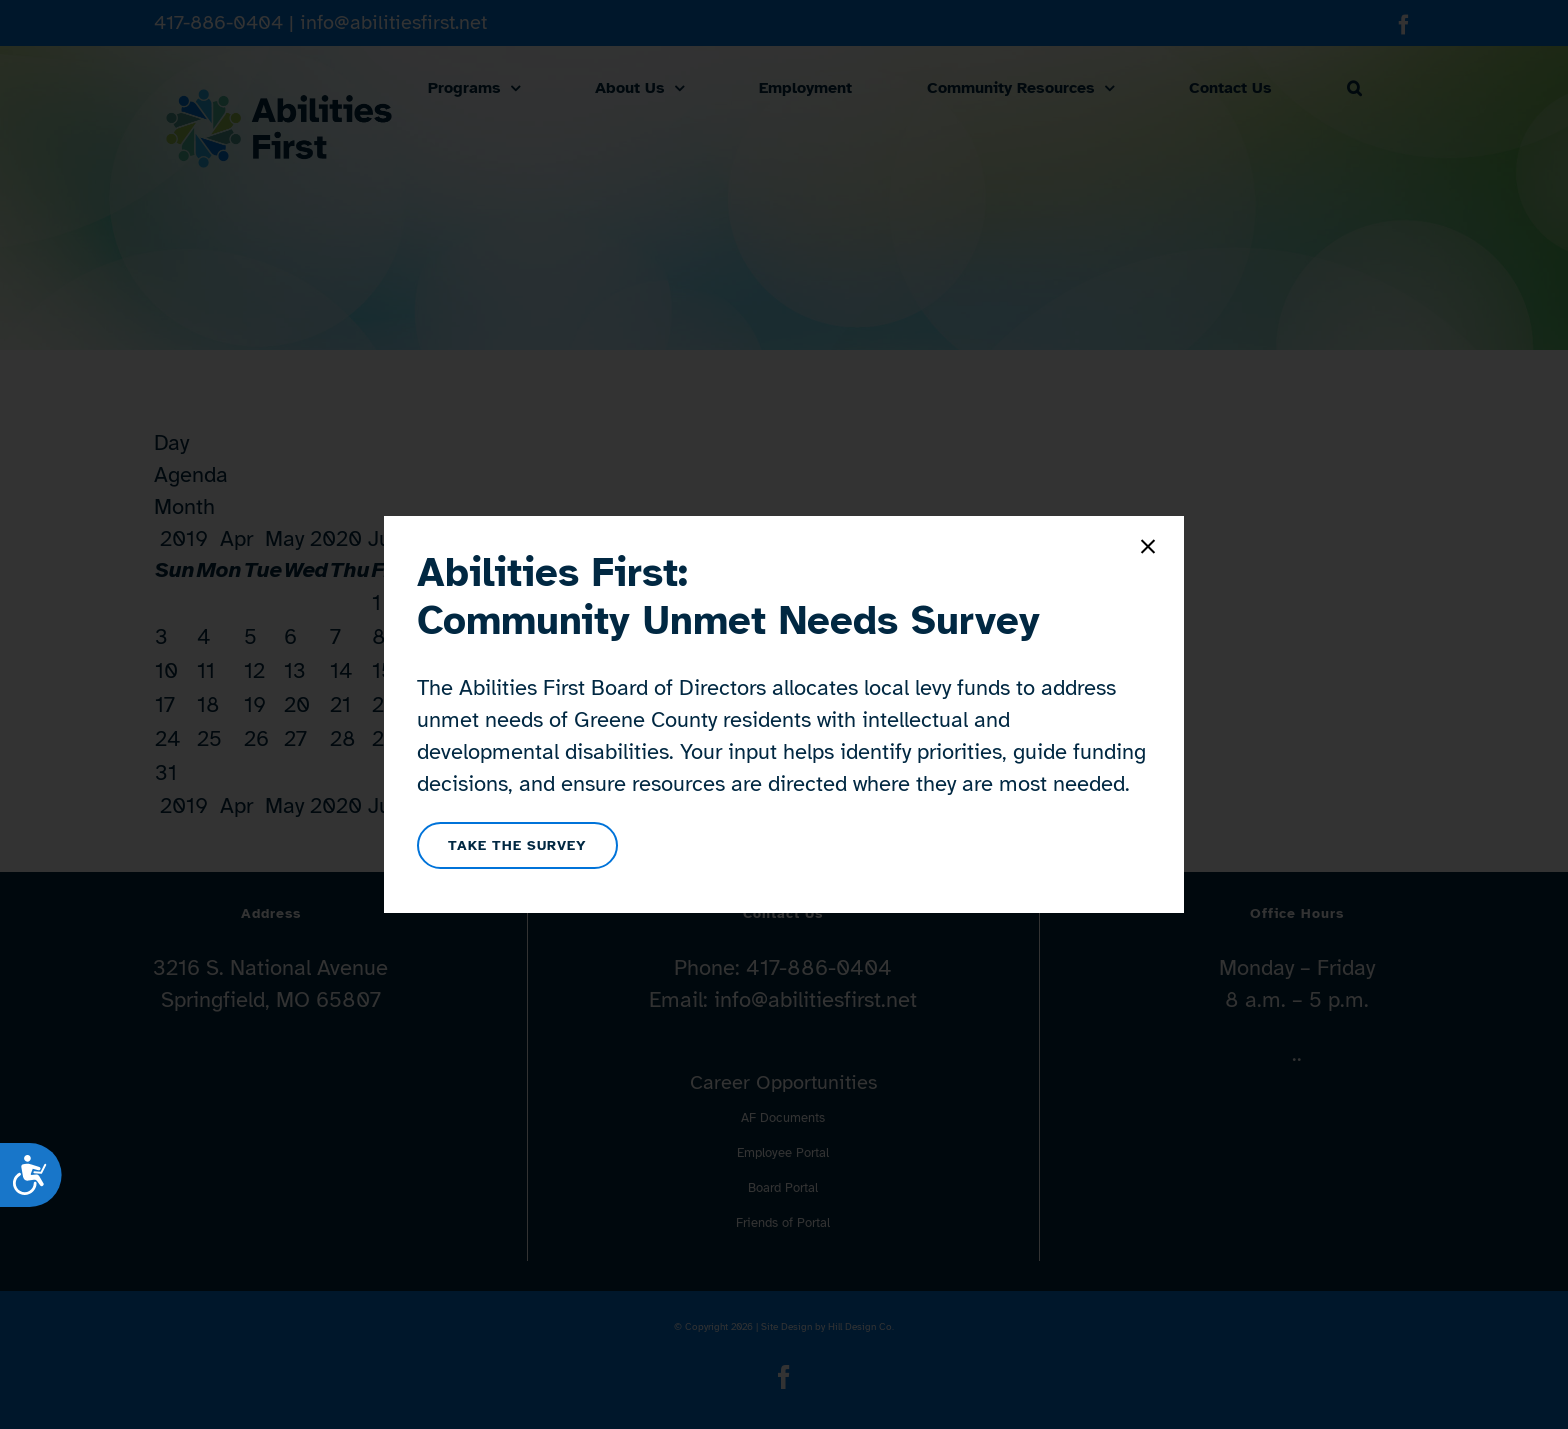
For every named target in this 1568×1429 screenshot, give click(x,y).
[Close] (1148, 547)
